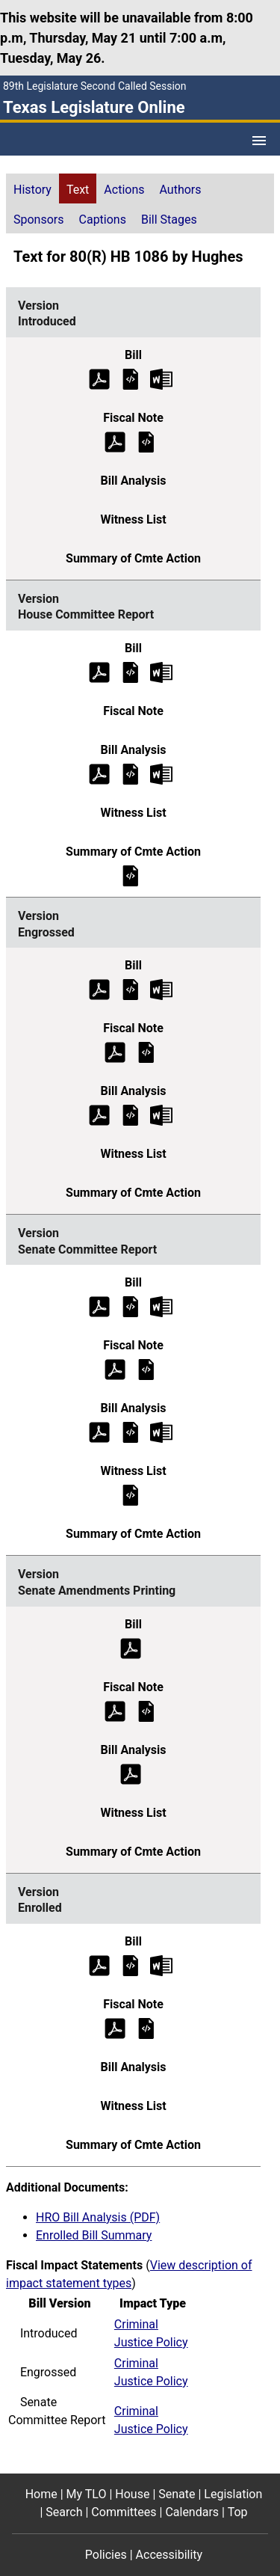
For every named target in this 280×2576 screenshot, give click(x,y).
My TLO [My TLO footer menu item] (86, 2494)
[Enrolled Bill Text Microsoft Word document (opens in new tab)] (161, 1964)
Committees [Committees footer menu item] (123, 2512)
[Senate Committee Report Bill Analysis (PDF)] (99, 1432)
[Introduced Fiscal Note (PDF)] (115, 441)
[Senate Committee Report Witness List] (130, 1495)
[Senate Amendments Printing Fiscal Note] (146, 1710)
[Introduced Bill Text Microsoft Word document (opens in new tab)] (161, 378)
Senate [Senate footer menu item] (176, 2494)
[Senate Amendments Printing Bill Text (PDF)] (130, 1647)
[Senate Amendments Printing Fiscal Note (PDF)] (115, 1710)
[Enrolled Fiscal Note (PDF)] (115, 2027)
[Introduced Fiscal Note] (146, 441)
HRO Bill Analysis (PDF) (98, 2217)
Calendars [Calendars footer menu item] (192, 2512)
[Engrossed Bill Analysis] (130, 1115)
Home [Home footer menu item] (41, 2494)
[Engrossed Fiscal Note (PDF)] (115, 1052)
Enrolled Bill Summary (94, 2235)
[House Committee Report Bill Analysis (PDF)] (99, 773)
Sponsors (38, 219)
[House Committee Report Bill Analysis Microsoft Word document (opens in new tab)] (161, 773)
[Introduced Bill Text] (130, 378)
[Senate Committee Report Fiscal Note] (146, 1369)
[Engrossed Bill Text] (130, 989)
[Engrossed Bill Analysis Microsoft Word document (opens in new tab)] (161, 1115)
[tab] (32, 188)
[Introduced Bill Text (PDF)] (99, 378)
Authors (181, 190)
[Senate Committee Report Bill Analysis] (130, 1432)
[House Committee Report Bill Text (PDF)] (99, 671)
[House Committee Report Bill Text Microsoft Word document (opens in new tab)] (161, 671)
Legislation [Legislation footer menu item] (233, 2494)
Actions (124, 190)
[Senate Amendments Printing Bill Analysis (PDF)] (130, 1773)
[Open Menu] (259, 141)
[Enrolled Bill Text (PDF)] (99, 1964)
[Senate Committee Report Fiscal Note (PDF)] (115, 1369)
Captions (102, 219)
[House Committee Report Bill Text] (130, 671)
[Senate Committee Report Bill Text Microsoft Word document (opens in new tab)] (161, 1306)
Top (238, 2512)
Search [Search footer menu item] (64, 2512)
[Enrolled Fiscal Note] (146, 2027)
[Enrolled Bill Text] (130, 1964)
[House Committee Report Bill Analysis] (130, 773)
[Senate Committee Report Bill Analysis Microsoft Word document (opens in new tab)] (161, 1432)
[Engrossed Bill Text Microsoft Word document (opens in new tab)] (161, 989)
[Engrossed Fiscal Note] (146, 1052)
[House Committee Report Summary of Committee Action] (130, 875)
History (32, 190)
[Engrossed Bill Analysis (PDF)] (99, 1115)
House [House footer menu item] (132, 2494)
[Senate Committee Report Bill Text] (130, 1306)
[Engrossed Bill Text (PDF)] (99, 989)
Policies (106, 2555)
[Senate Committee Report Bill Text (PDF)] (99, 1306)
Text (77, 190)
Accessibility (169, 2555)
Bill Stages (169, 219)
